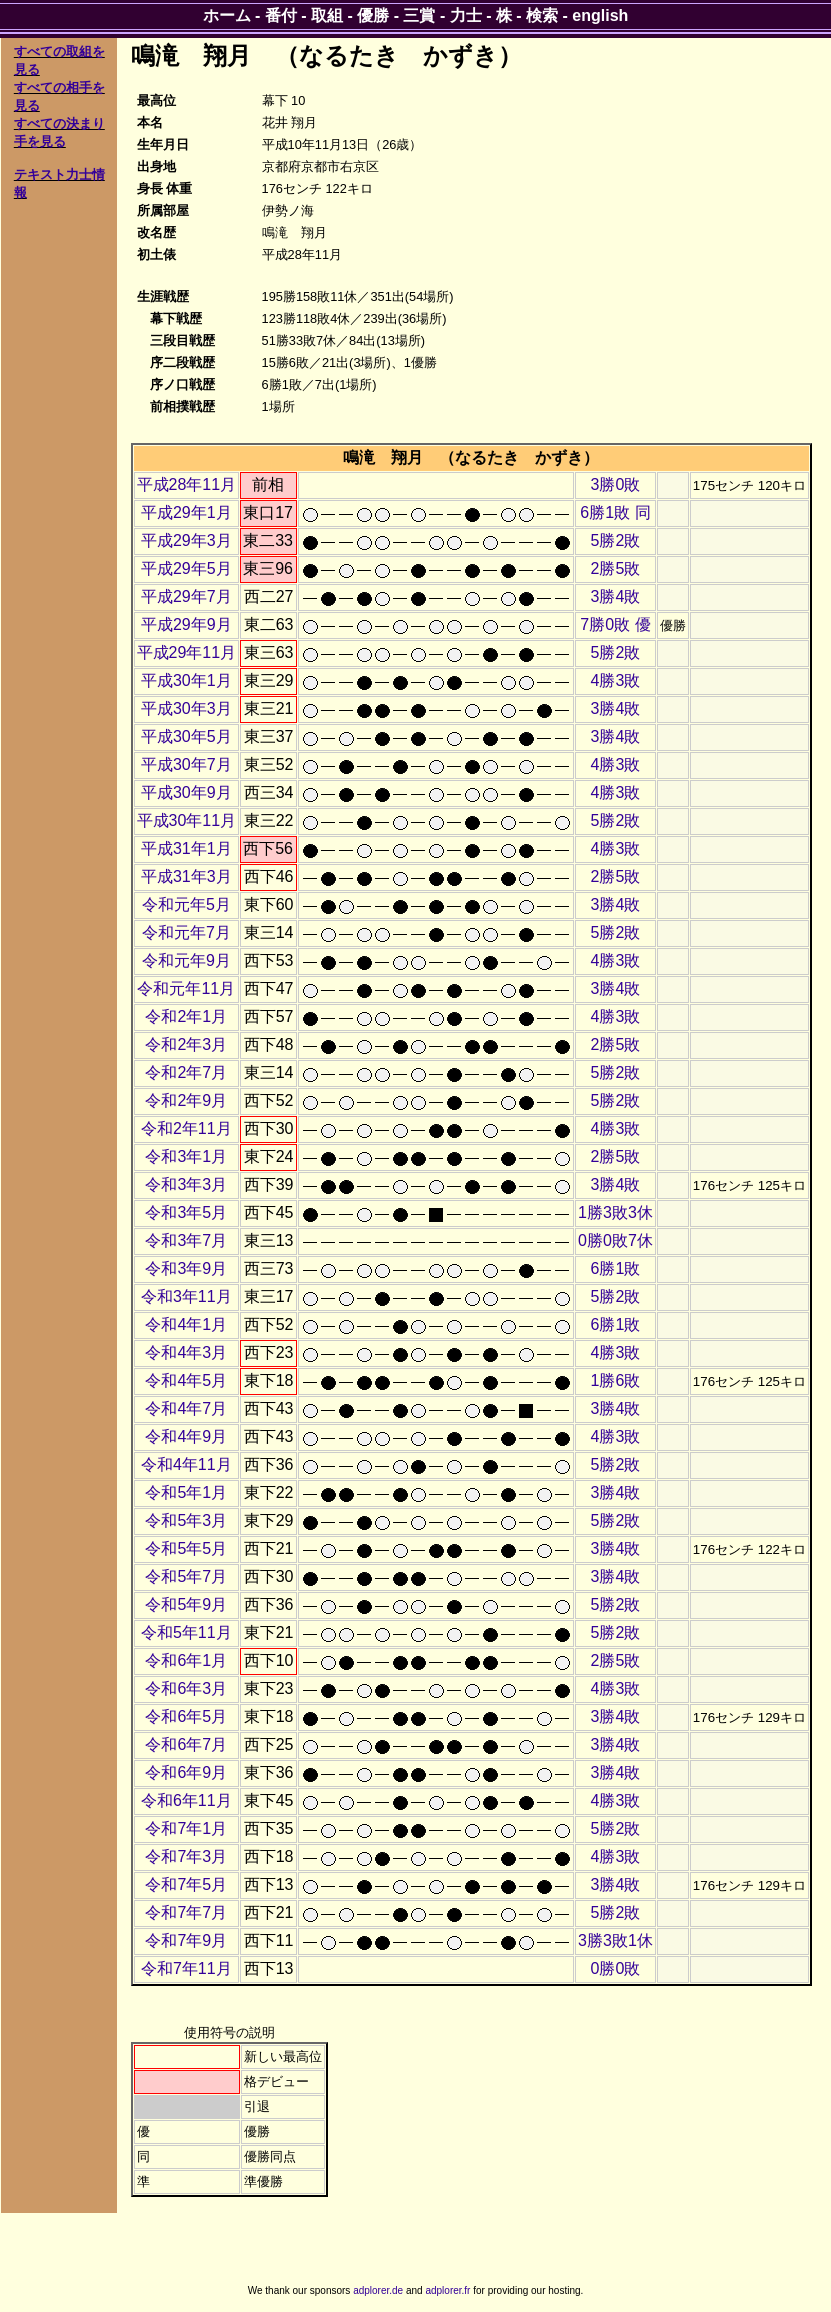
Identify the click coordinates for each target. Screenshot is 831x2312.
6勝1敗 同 (615, 512)
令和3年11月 (186, 1296)
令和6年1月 (186, 1660)
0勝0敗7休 (615, 1240)
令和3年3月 (186, 1184)
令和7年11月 (186, 1968)
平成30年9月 (186, 792)
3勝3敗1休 (615, 1940)
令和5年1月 (186, 1492)
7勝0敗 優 (615, 624)
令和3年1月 (186, 1156)
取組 (327, 15)
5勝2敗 (616, 540)
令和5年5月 (186, 1548)
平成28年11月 (187, 484)
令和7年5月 (186, 1884)
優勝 (373, 15)
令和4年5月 (186, 1380)
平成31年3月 (186, 876)
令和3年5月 (186, 1212)
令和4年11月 (186, 1464)
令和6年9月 (186, 1772)
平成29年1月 (186, 512)
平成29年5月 (186, 568)
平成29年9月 (186, 624)
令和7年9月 (186, 1940)
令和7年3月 (186, 1856)
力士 (466, 15)
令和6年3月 (186, 1688)
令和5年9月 (186, 1604)
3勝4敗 (616, 596)
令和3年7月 (186, 1240)
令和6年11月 (186, 1800)
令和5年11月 (186, 1632)
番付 (281, 15)
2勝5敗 (616, 568)
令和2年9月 (186, 1100)
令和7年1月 (186, 1828)
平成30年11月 (187, 820)
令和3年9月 (186, 1268)
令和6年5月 (186, 1716)
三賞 (419, 15)
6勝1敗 (616, 1268)
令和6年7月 (186, 1744)
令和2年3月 (186, 1044)
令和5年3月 (186, 1520)
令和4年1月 (186, 1324)
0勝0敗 (616, 1968)
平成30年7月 (186, 764)
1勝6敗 (616, 1380)
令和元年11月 (186, 988)
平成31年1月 (186, 848)
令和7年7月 (186, 1912)
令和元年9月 (186, 960)
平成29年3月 (186, 540)
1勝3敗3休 (615, 1212)
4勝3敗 (616, 680)
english (600, 15)
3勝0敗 (616, 484)
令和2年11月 (186, 1128)
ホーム (227, 15)
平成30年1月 (186, 680)
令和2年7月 (186, 1072)
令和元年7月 (186, 932)
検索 (542, 15)
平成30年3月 (186, 708)
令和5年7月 (186, 1576)
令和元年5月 (186, 904)
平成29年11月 (187, 652)
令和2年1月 (186, 1016)
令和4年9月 (186, 1436)
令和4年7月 (186, 1408)
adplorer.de (378, 2290)
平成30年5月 (186, 736)
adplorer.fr (447, 2290)
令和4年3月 (186, 1352)
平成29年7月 (186, 596)
